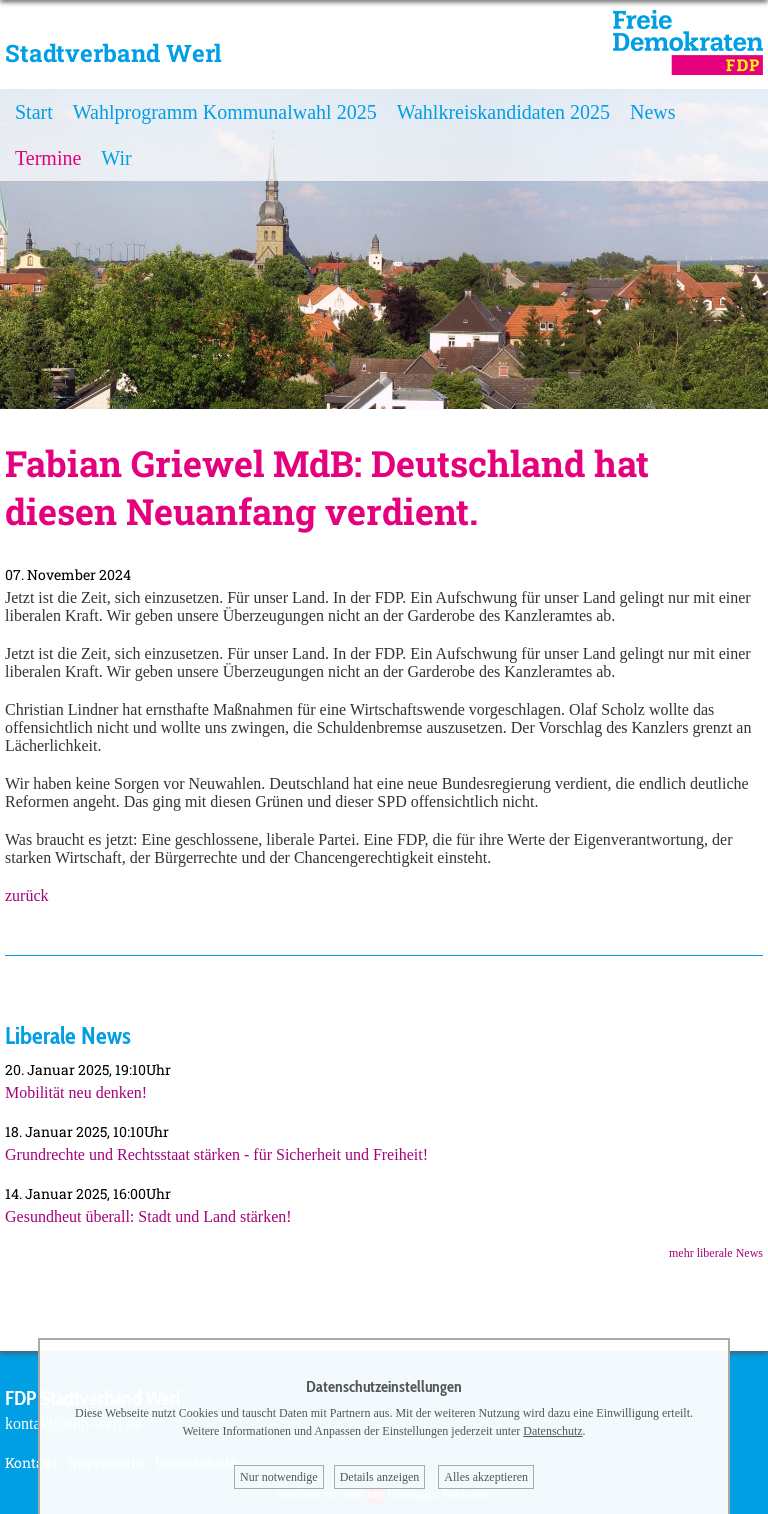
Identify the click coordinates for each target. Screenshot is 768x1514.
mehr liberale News (716, 1253)
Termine (48, 158)
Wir (116, 158)
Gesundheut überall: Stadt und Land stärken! (148, 1216)
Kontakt (31, 1462)
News (653, 112)
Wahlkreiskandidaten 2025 (503, 112)
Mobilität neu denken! (76, 1092)
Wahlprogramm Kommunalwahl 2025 (225, 112)
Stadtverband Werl (113, 53)
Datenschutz (552, 1431)
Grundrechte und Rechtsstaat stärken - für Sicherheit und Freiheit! (216, 1154)
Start (34, 112)
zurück (27, 895)
